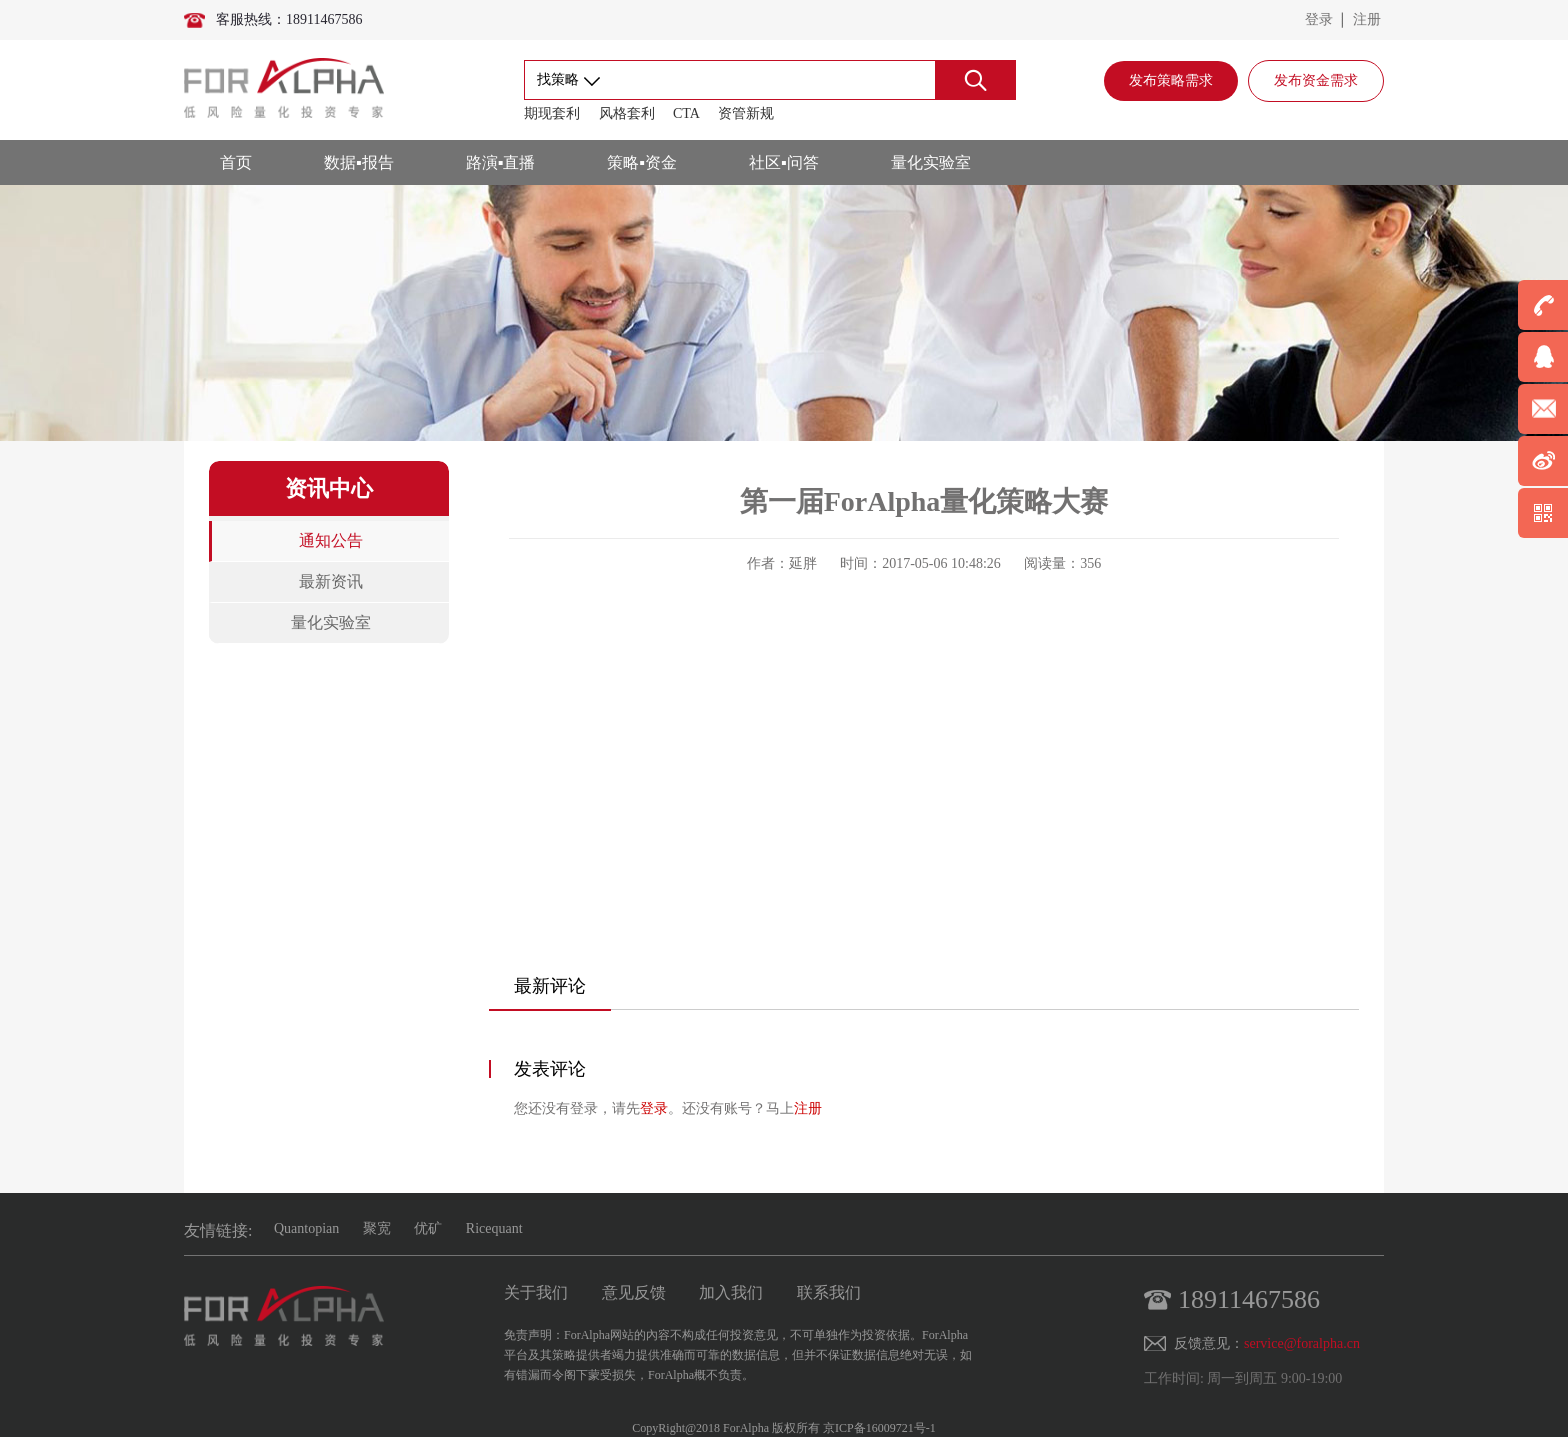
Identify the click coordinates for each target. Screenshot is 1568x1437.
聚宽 (377, 1228)
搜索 (975, 80)
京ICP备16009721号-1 (879, 1428)
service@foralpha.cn (1302, 1343)
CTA (686, 113)
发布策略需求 (1171, 80)
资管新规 (746, 113)
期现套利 (552, 113)
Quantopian (306, 1228)
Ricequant (494, 1228)
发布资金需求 (1316, 80)
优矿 (428, 1228)
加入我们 (731, 1292)
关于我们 (536, 1292)
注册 (1367, 19)
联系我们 (829, 1292)
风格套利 (627, 113)
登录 (1319, 19)
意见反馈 (634, 1292)
